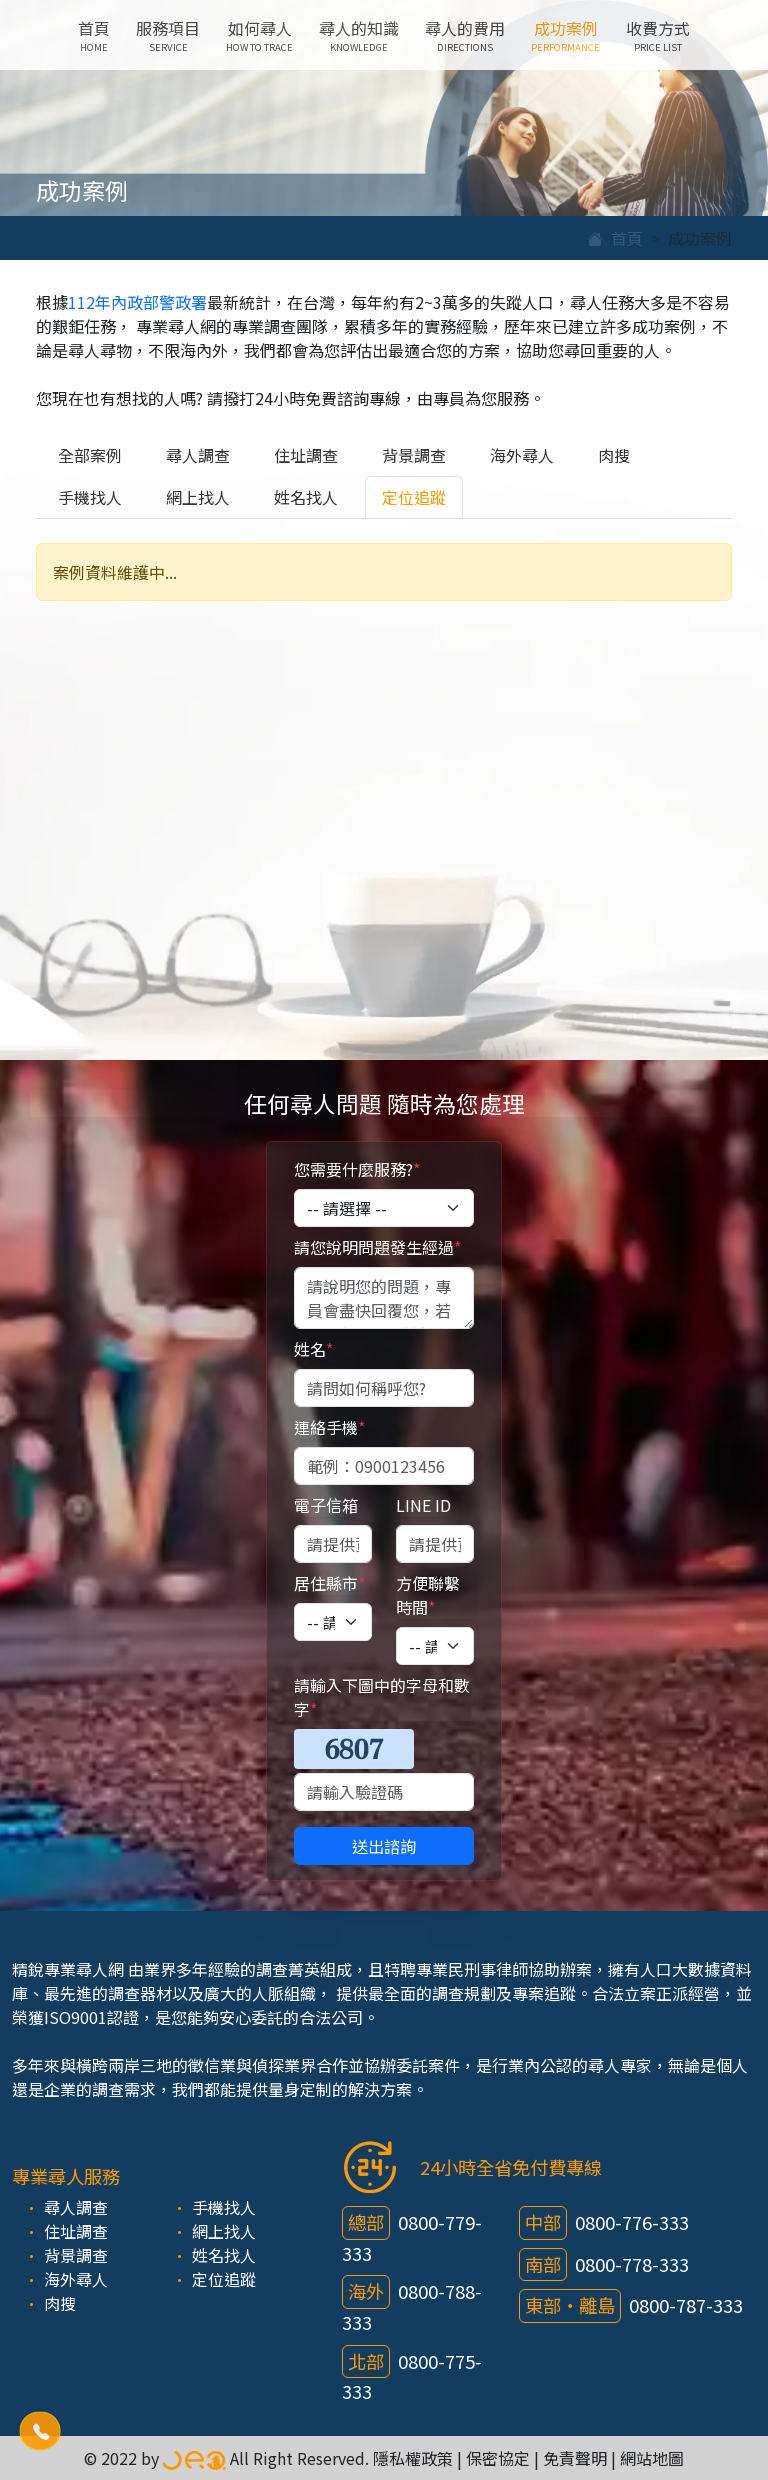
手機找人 (90, 497)
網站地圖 (652, 2458)
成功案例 (565, 35)
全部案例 (90, 455)
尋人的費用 (465, 35)
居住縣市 (329, 1583)
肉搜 (614, 455)
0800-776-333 (632, 2222)
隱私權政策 (413, 2458)
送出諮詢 (384, 1846)
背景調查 (414, 455)
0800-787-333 (686, 2305)
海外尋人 (522, 455)
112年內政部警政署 (137, 302)
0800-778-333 (632, 2264)
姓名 (313, 1349)
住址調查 (306, 455)
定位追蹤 (414, 497)
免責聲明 (575, 2458)
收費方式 (658, 35)
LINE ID (423, 1505)
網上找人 (198, 497)
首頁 (94, 35)
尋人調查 (198, 455)
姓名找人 (306, 497)
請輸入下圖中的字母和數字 (382, 1697)
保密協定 (498, 2458)
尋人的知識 (359, 35)
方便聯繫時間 (428, 1595)
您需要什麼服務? (357, 1169)
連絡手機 (329, 1427)
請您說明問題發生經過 (377, 1247)
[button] (40, 2431)
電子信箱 (326, 1505)
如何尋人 (259, 35)
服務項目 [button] (168, 35)
